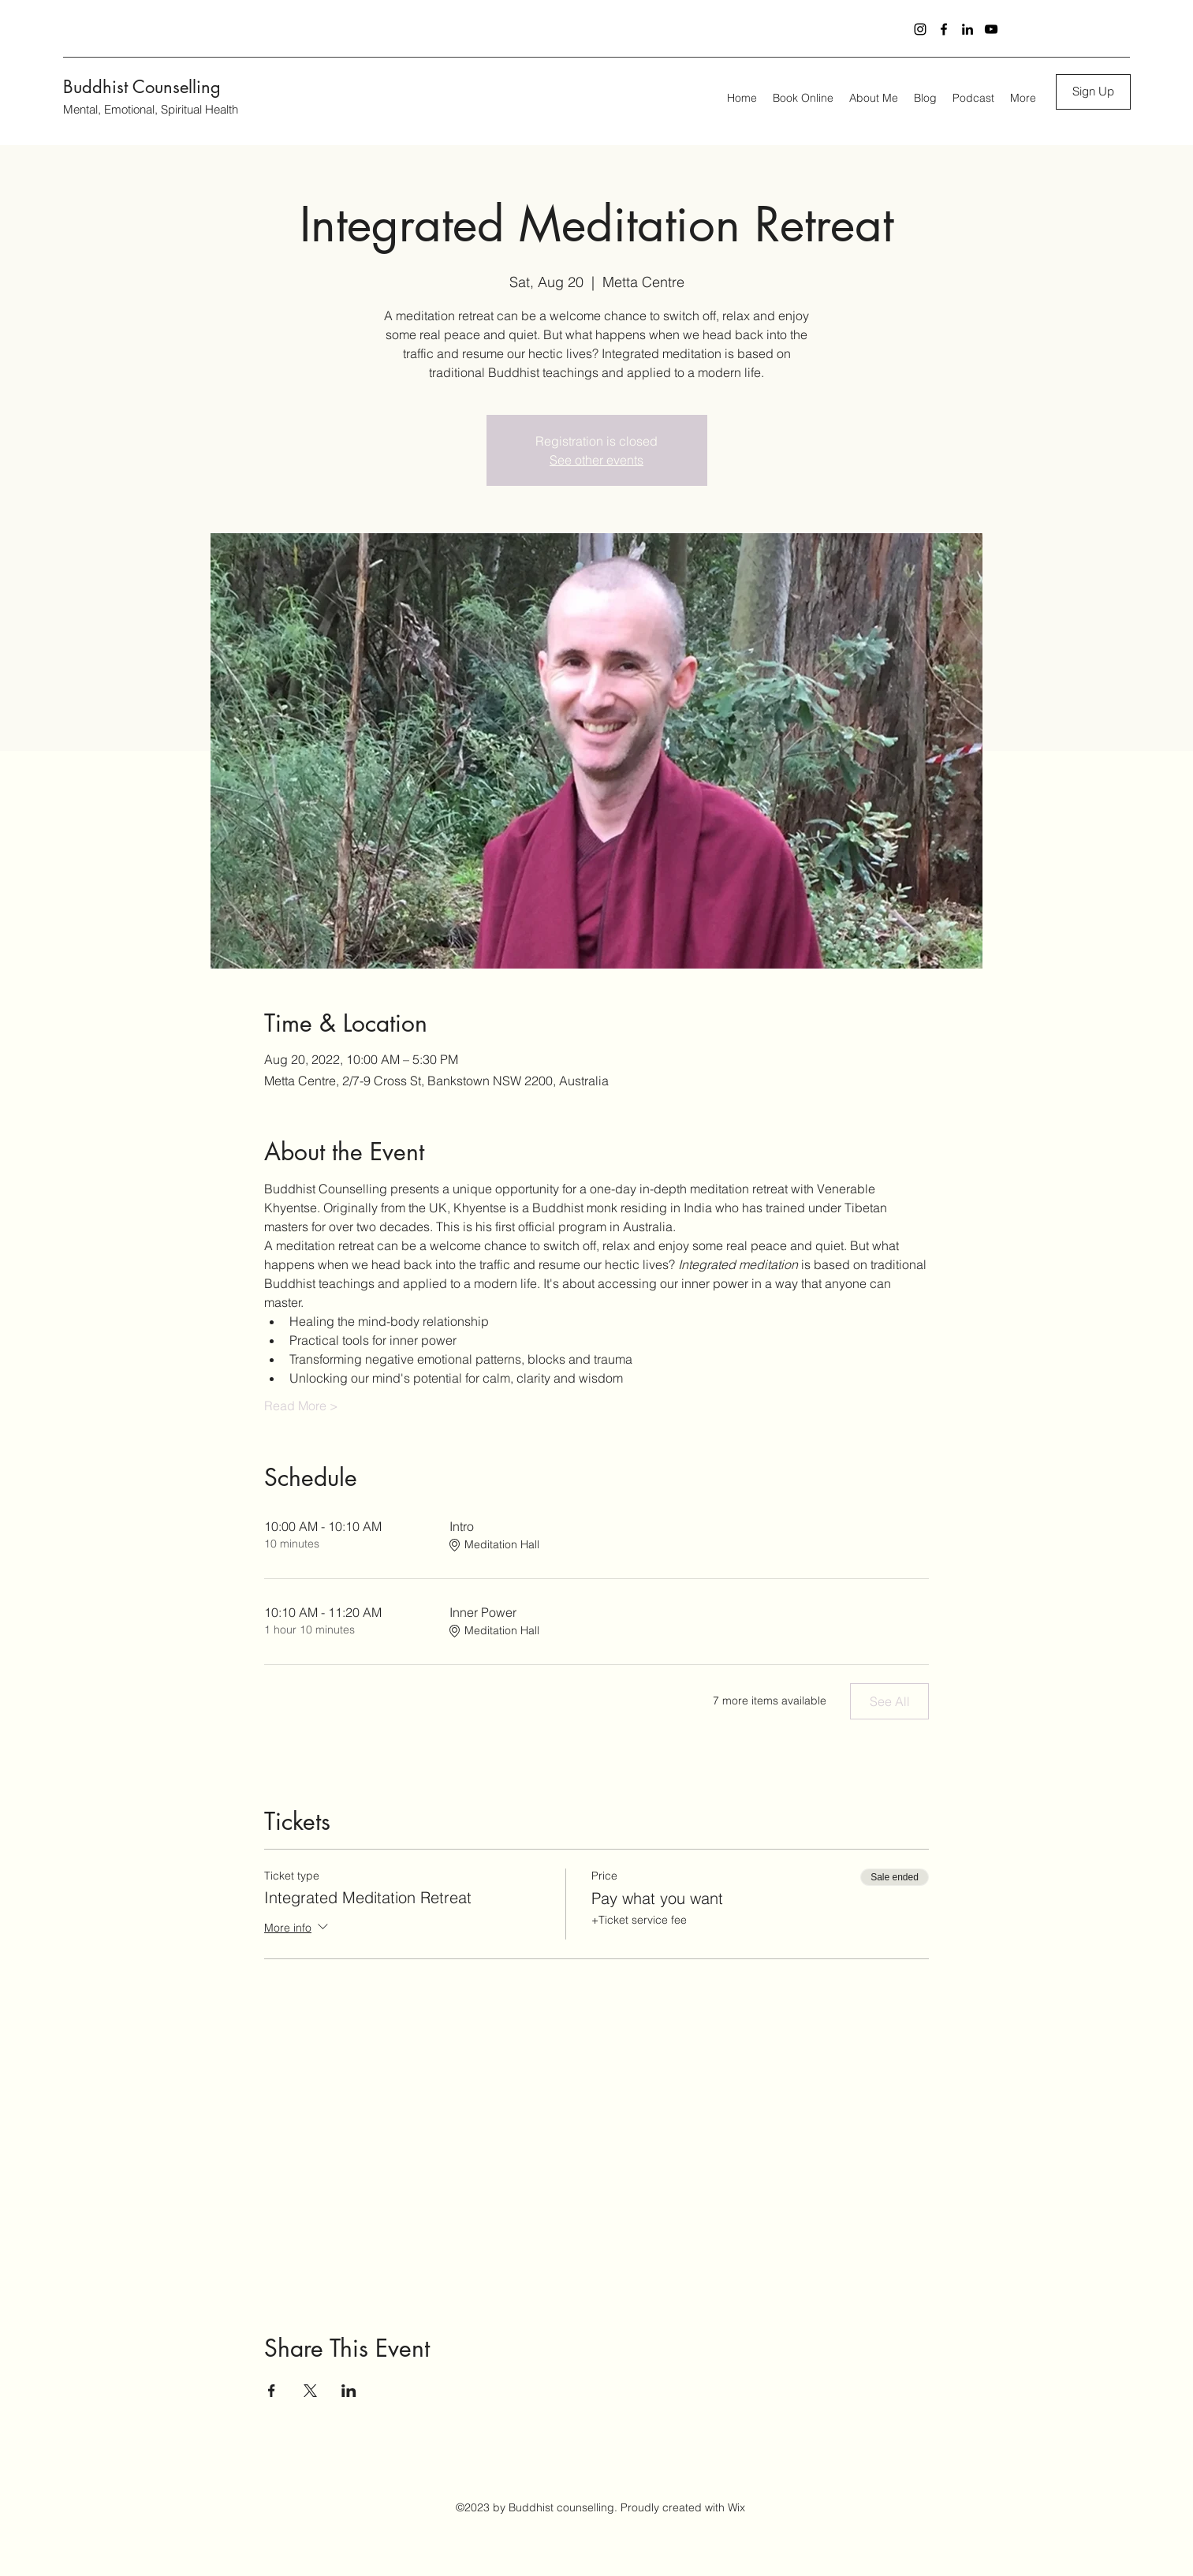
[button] (1093, 92)
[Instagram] (920, 29)
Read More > (301, 1405)
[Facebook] (944, 29)
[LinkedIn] (967, 29)
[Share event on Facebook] (271, 2390)
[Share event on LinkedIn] (348, 2390)
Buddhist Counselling (142, 87)
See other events (596, 460)
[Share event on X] (310, 2390)
